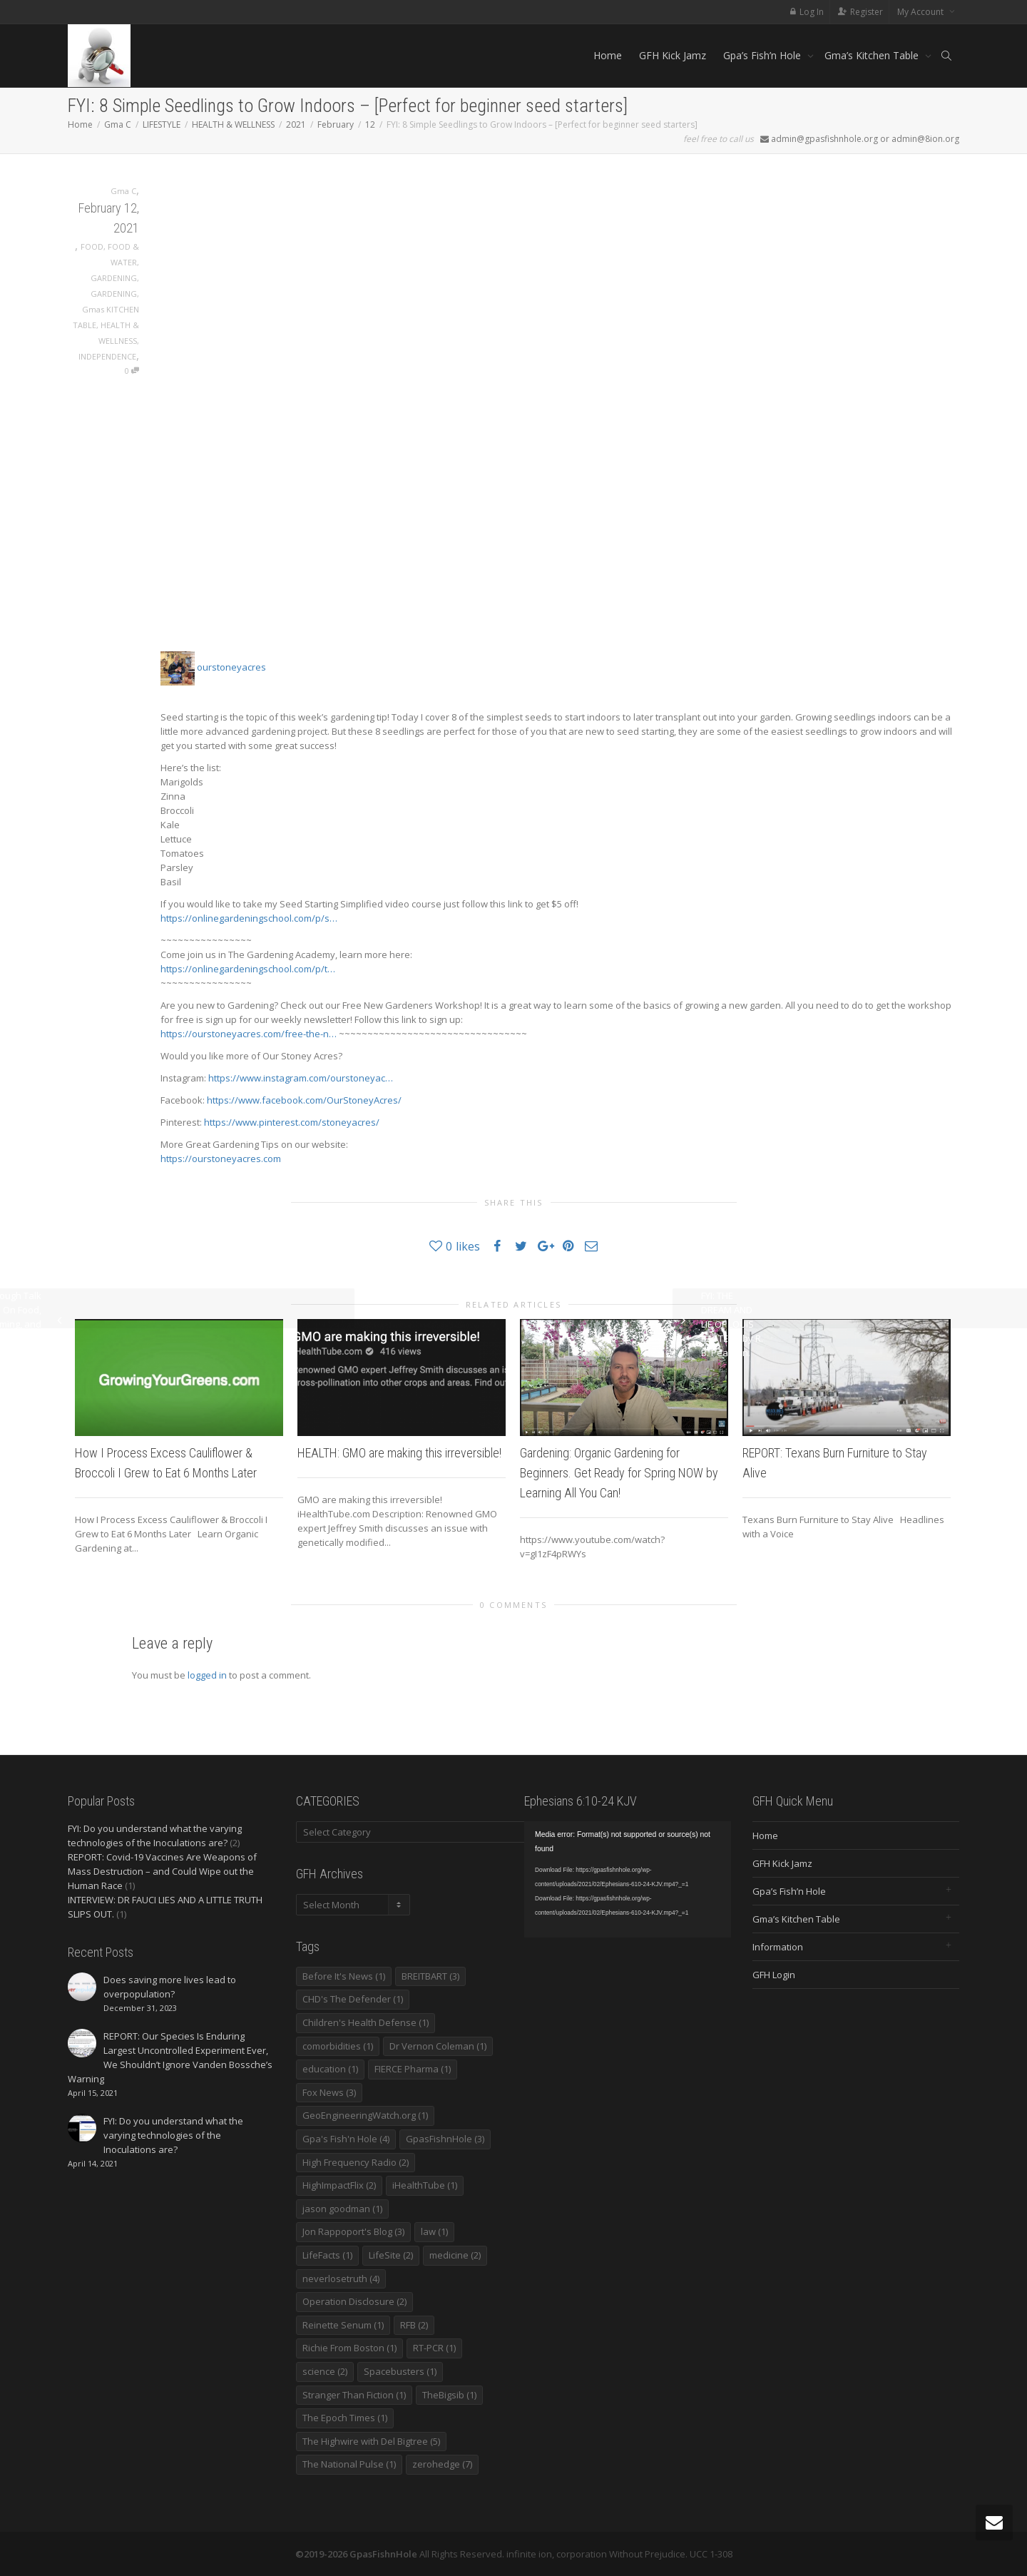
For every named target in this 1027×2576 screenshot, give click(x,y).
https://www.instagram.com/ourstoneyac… (300, 1077)
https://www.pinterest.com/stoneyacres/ (291, 1122)
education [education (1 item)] (330, 2068)
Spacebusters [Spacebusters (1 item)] (400, 2371)
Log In (811, 12)
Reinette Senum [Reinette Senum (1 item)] (343, 2324)
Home (607, 55)
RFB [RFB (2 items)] (414, 2324)
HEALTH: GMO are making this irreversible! (399, 1452)
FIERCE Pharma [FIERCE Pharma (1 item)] (412, 2068)
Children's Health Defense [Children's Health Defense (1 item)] (365, 2022)
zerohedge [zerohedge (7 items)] (442, 2464)
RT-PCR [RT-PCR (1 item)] (434, 2347)
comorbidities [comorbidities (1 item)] (337, 2046)
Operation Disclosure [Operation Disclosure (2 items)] (354, 2301)
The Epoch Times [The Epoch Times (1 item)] (344, 2417)
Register (866, 12)
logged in (207, 1675)
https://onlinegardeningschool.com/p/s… (248, 918)
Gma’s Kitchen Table (872, 55)
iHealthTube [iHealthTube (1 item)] (424, 2185)
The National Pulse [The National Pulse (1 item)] (349, 2464)
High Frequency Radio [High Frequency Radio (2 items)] (355, 2162)
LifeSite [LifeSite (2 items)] (391, 2255)
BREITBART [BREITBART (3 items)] (430, 1976)
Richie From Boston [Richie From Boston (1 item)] (349, 2347)
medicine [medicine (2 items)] (455, 2255)
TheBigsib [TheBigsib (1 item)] (449, 2394)
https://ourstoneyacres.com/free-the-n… (248, 1033)
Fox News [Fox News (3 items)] (329, 2092)
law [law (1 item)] (434, 2231)
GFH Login (773, 1974)
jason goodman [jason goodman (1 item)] (342, 2208)
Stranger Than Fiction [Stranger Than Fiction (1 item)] (354, 2394)
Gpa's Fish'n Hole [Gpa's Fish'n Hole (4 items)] (345, 2138)
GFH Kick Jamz (672, 55)
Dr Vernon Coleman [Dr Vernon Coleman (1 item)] (437, 2046)
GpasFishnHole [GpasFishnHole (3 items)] (445, 2138)
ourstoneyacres (213, 667)
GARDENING (114, 278)
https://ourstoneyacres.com (220, 1158)
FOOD (92, 246)
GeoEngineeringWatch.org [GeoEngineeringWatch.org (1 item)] (365, 2115)
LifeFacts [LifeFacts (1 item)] (327, 2255)
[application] (627, 1879)
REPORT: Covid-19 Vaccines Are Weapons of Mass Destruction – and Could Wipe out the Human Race (162, 1871)
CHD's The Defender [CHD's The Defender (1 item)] (352, 1998)
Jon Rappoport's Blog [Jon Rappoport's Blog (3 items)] (353, 2231)
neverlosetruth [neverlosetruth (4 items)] (340, 2278)
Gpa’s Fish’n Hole (763, 55)
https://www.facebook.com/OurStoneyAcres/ (304, 1100)
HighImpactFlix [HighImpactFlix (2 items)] (339, 2185)
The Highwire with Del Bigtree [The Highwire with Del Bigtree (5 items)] (371, 2441)
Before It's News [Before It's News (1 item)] (343, 1976)
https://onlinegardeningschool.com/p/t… (247, 968)
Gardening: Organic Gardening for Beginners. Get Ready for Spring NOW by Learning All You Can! (619, 1472)
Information (777, 1946)
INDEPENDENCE (107, 356)
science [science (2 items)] (324, 2371)
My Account (921, 12)
